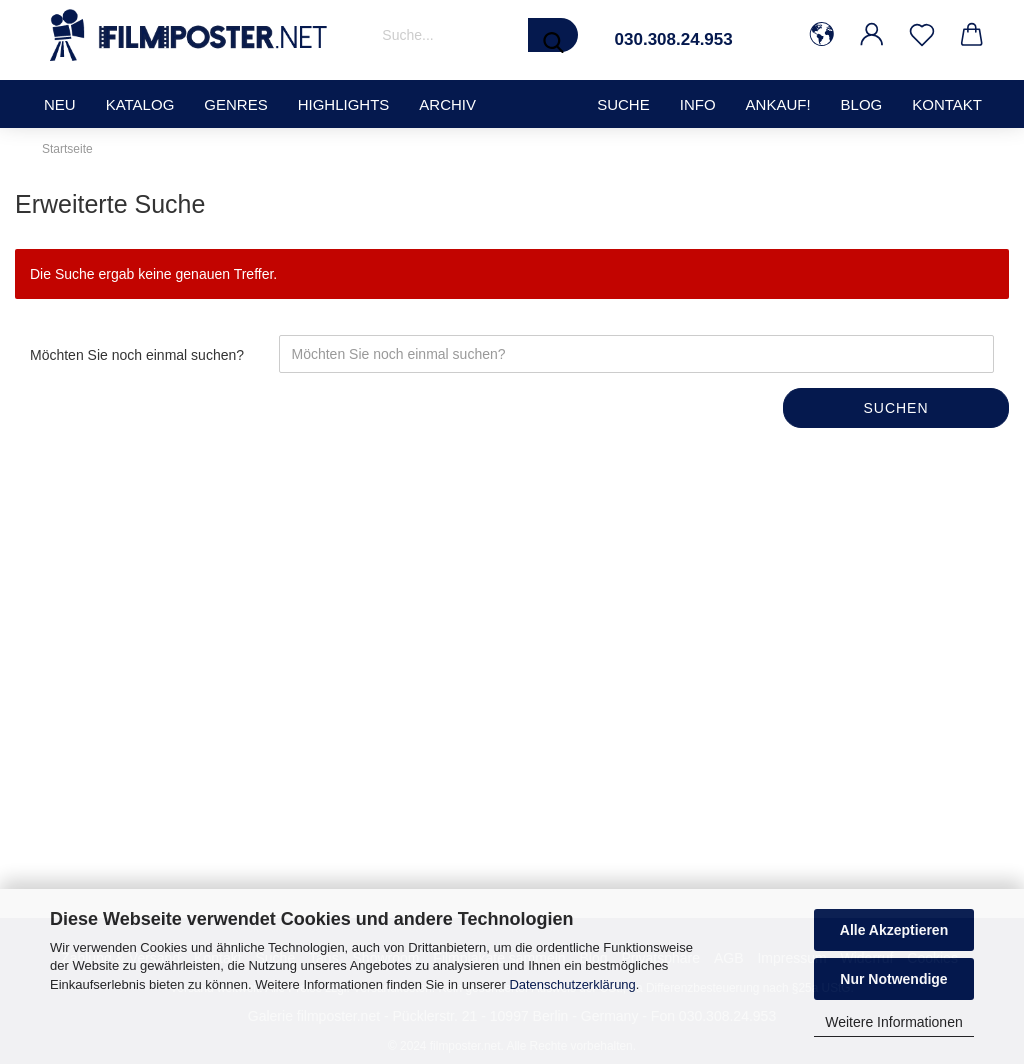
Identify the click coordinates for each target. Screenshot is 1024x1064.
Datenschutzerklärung (572, 984)
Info (698, 104)
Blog (862, 104)
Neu (60, 104)
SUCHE (623, 104)
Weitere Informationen (893, 1022)
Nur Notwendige (893, 979)
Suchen (895, 408)
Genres (235, 104)
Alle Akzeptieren (894, 930)
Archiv (447, 104)
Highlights (344, 104)
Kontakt (947, 104)
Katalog (140, 104)
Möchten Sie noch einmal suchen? (137, 355)
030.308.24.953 (674, 39)
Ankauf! (778, 104)
